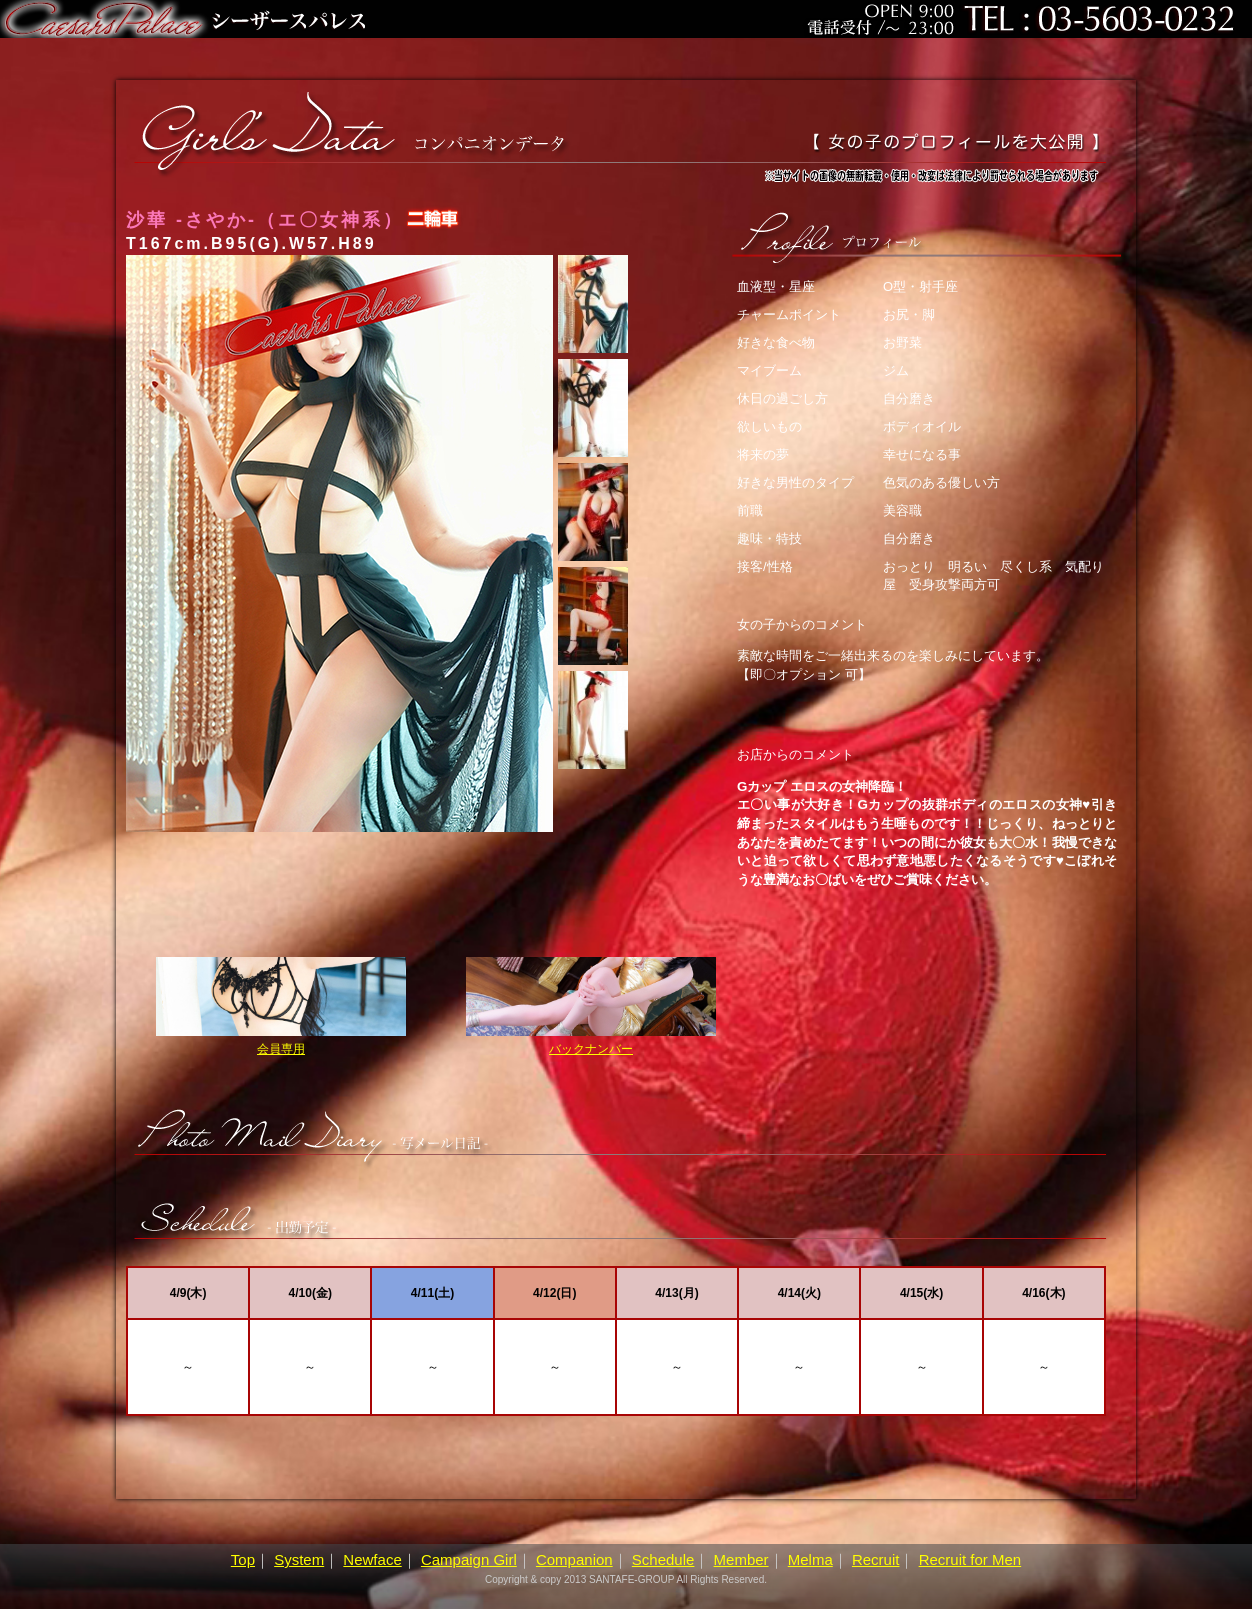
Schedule (663, 1559)
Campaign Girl (469, 1559)
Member (741, 1559)
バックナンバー (591, 1006)
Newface (372, 1559)
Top (243, 1559)
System (299, 1559)
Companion (574, 1559)
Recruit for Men (970, 1559)
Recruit (876, 1559)
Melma (810, 1559)
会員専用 (281, 1006)
